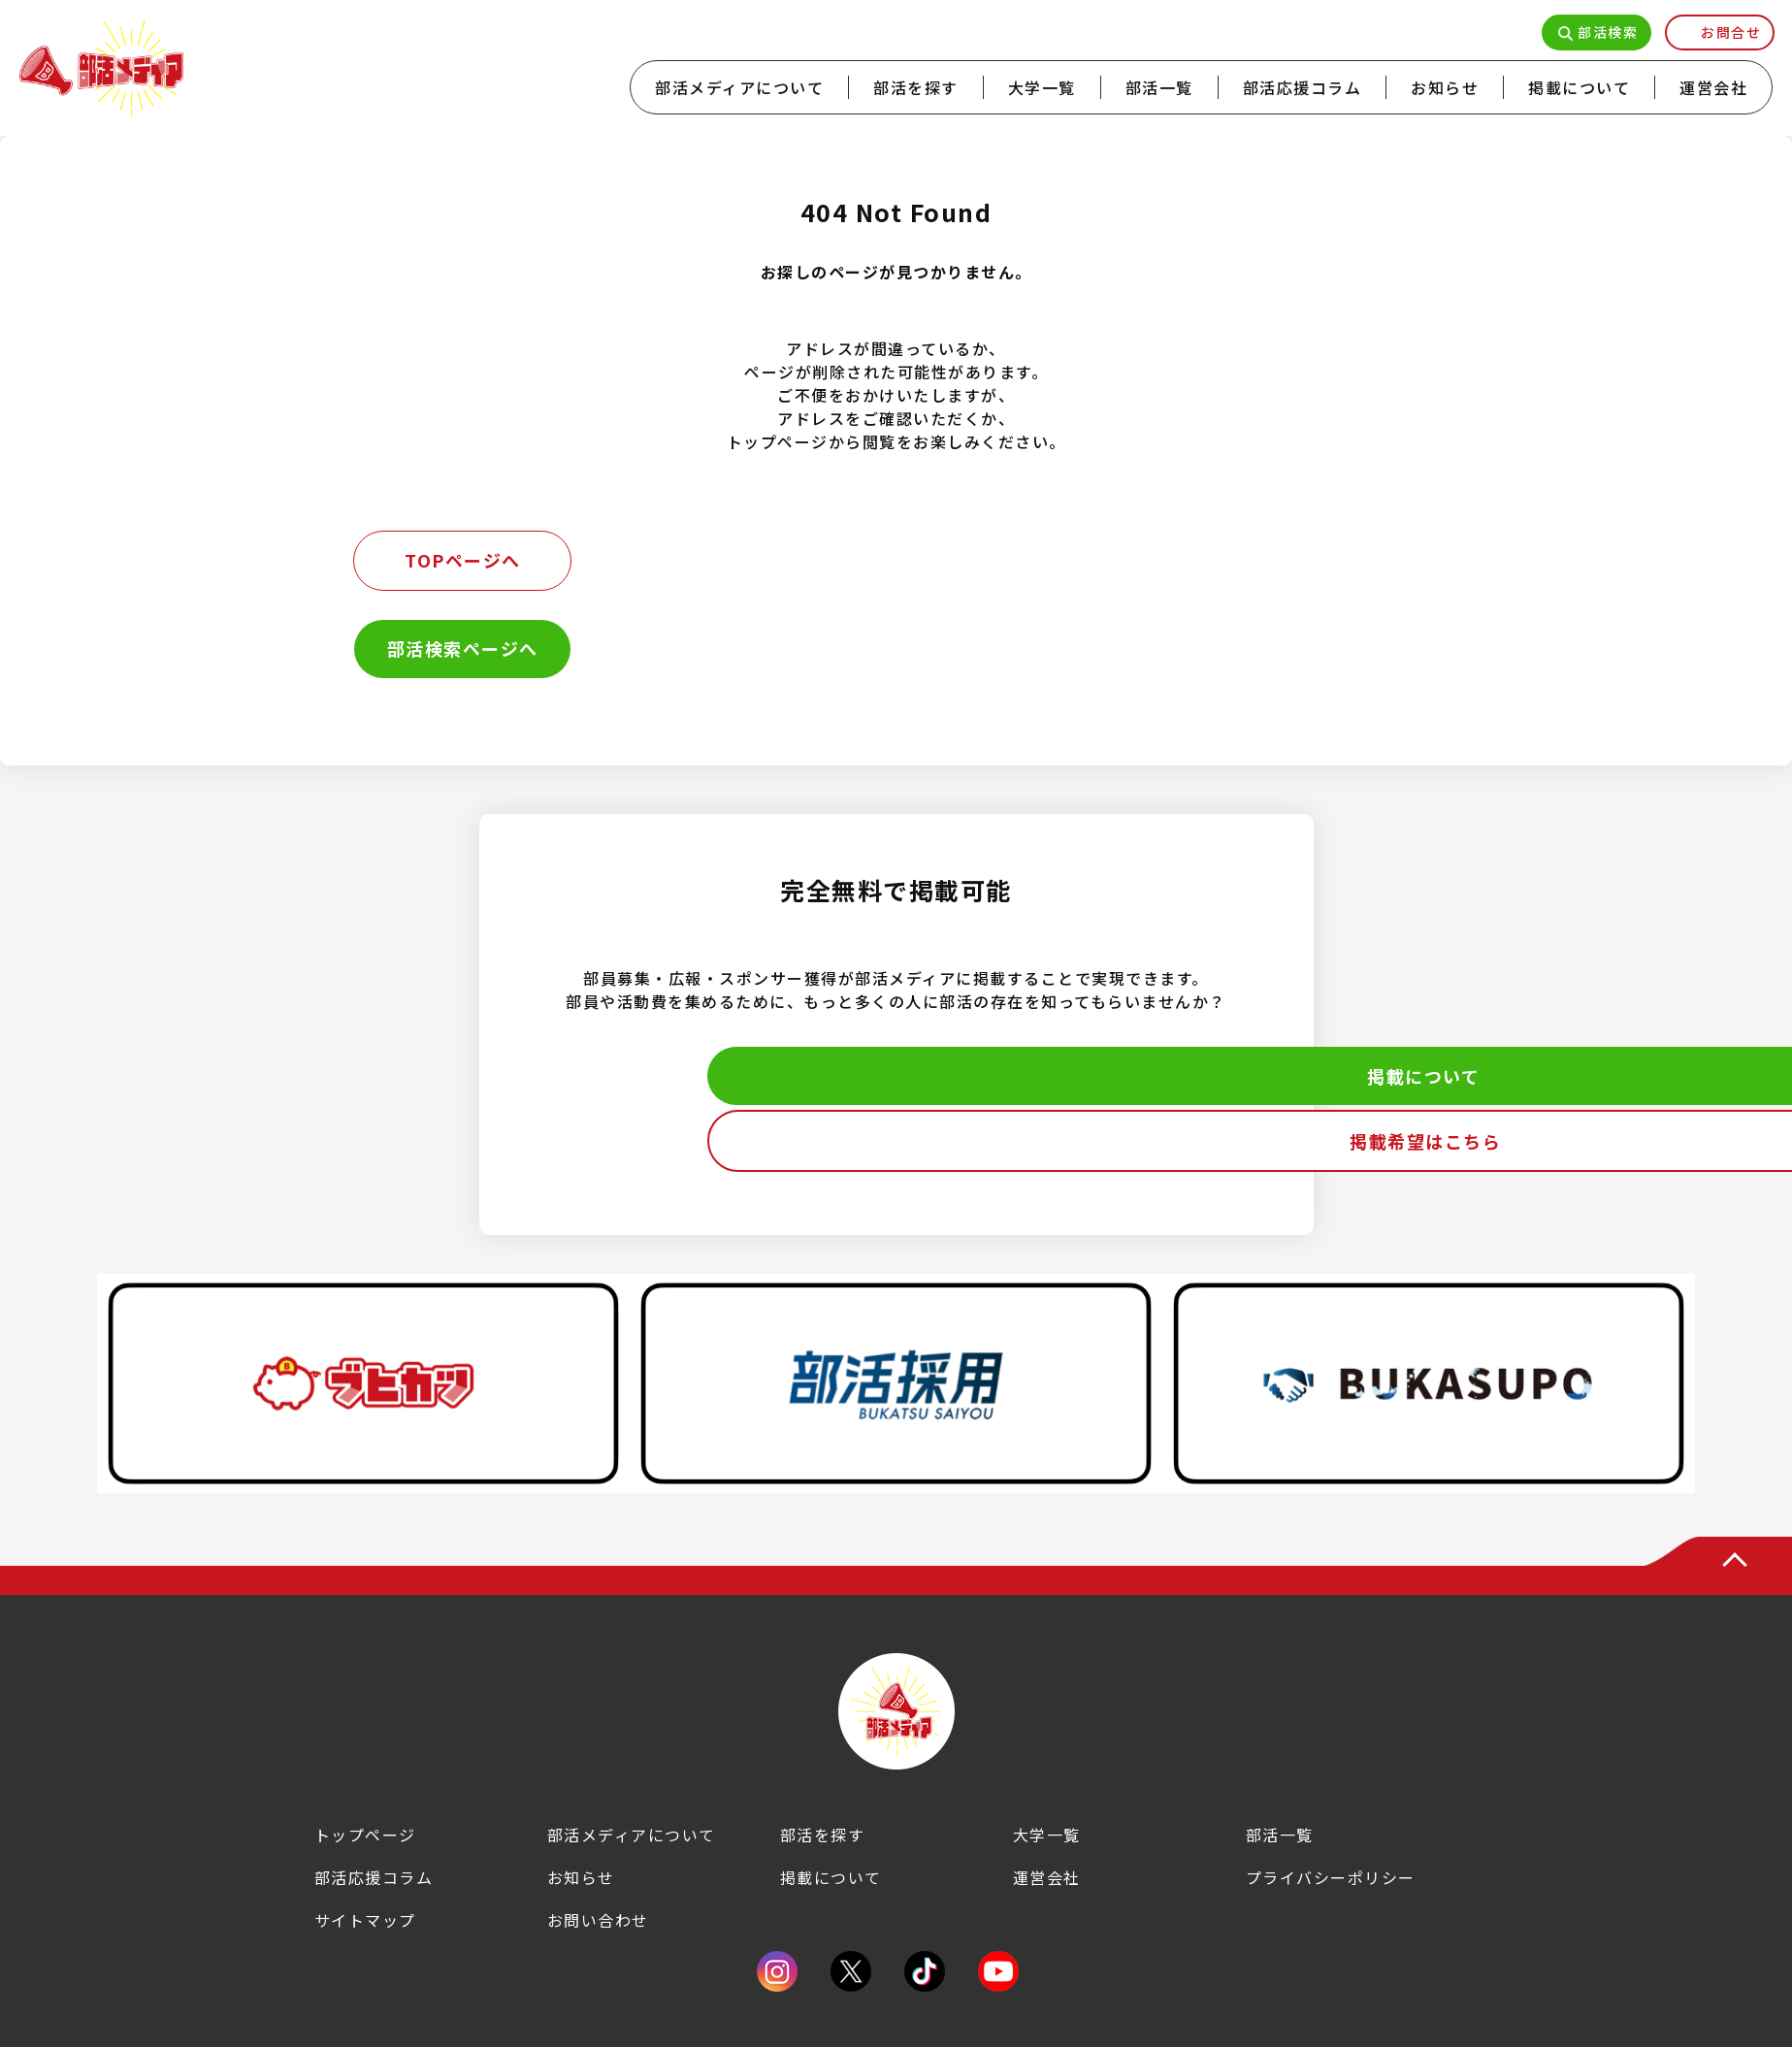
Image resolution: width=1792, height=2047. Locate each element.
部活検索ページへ (462, 648)
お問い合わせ (598, 1920)
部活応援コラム (1302, 87)
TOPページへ (463, 559)
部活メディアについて (739, 87)
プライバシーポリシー (1331, 1877)
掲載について (1579, 87)
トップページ (365, 1834)
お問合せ (1731, 32)
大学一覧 (1042, 87)
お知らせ (1445, 87)
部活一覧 (1159, 87)
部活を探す (916, 87)
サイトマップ (365, 1920)
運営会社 (1713, 87)
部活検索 (1608, 32)
